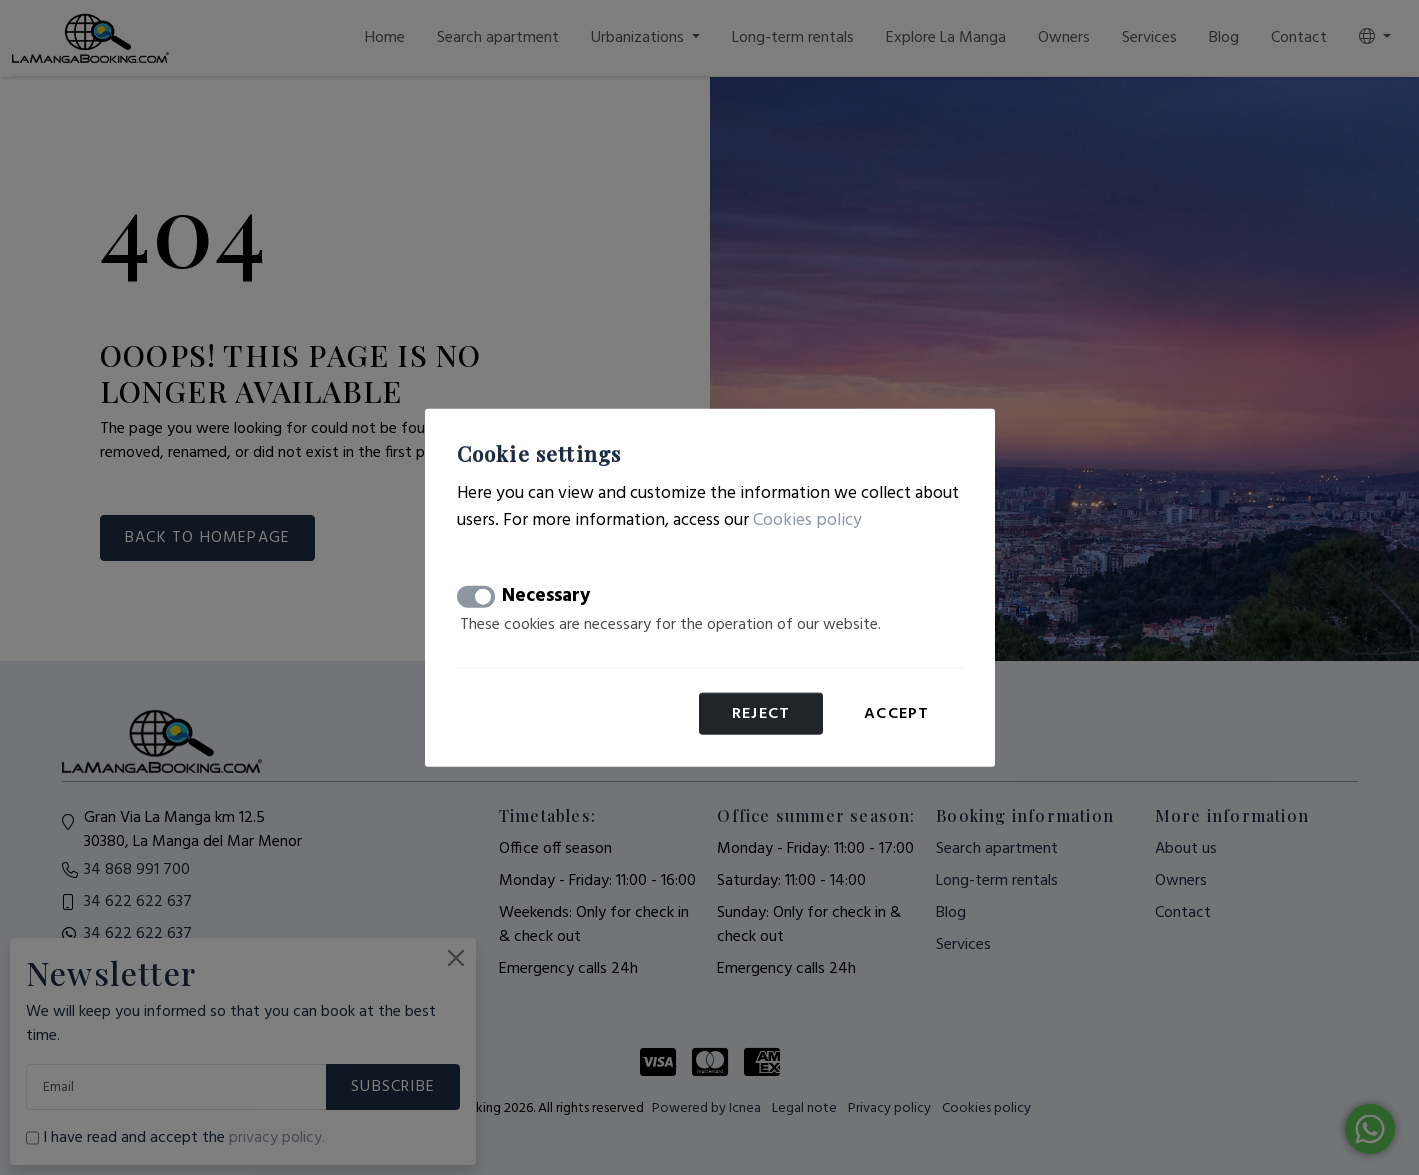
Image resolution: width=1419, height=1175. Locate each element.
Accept (896, 714)
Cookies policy (807, 519)
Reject (761, 714)
